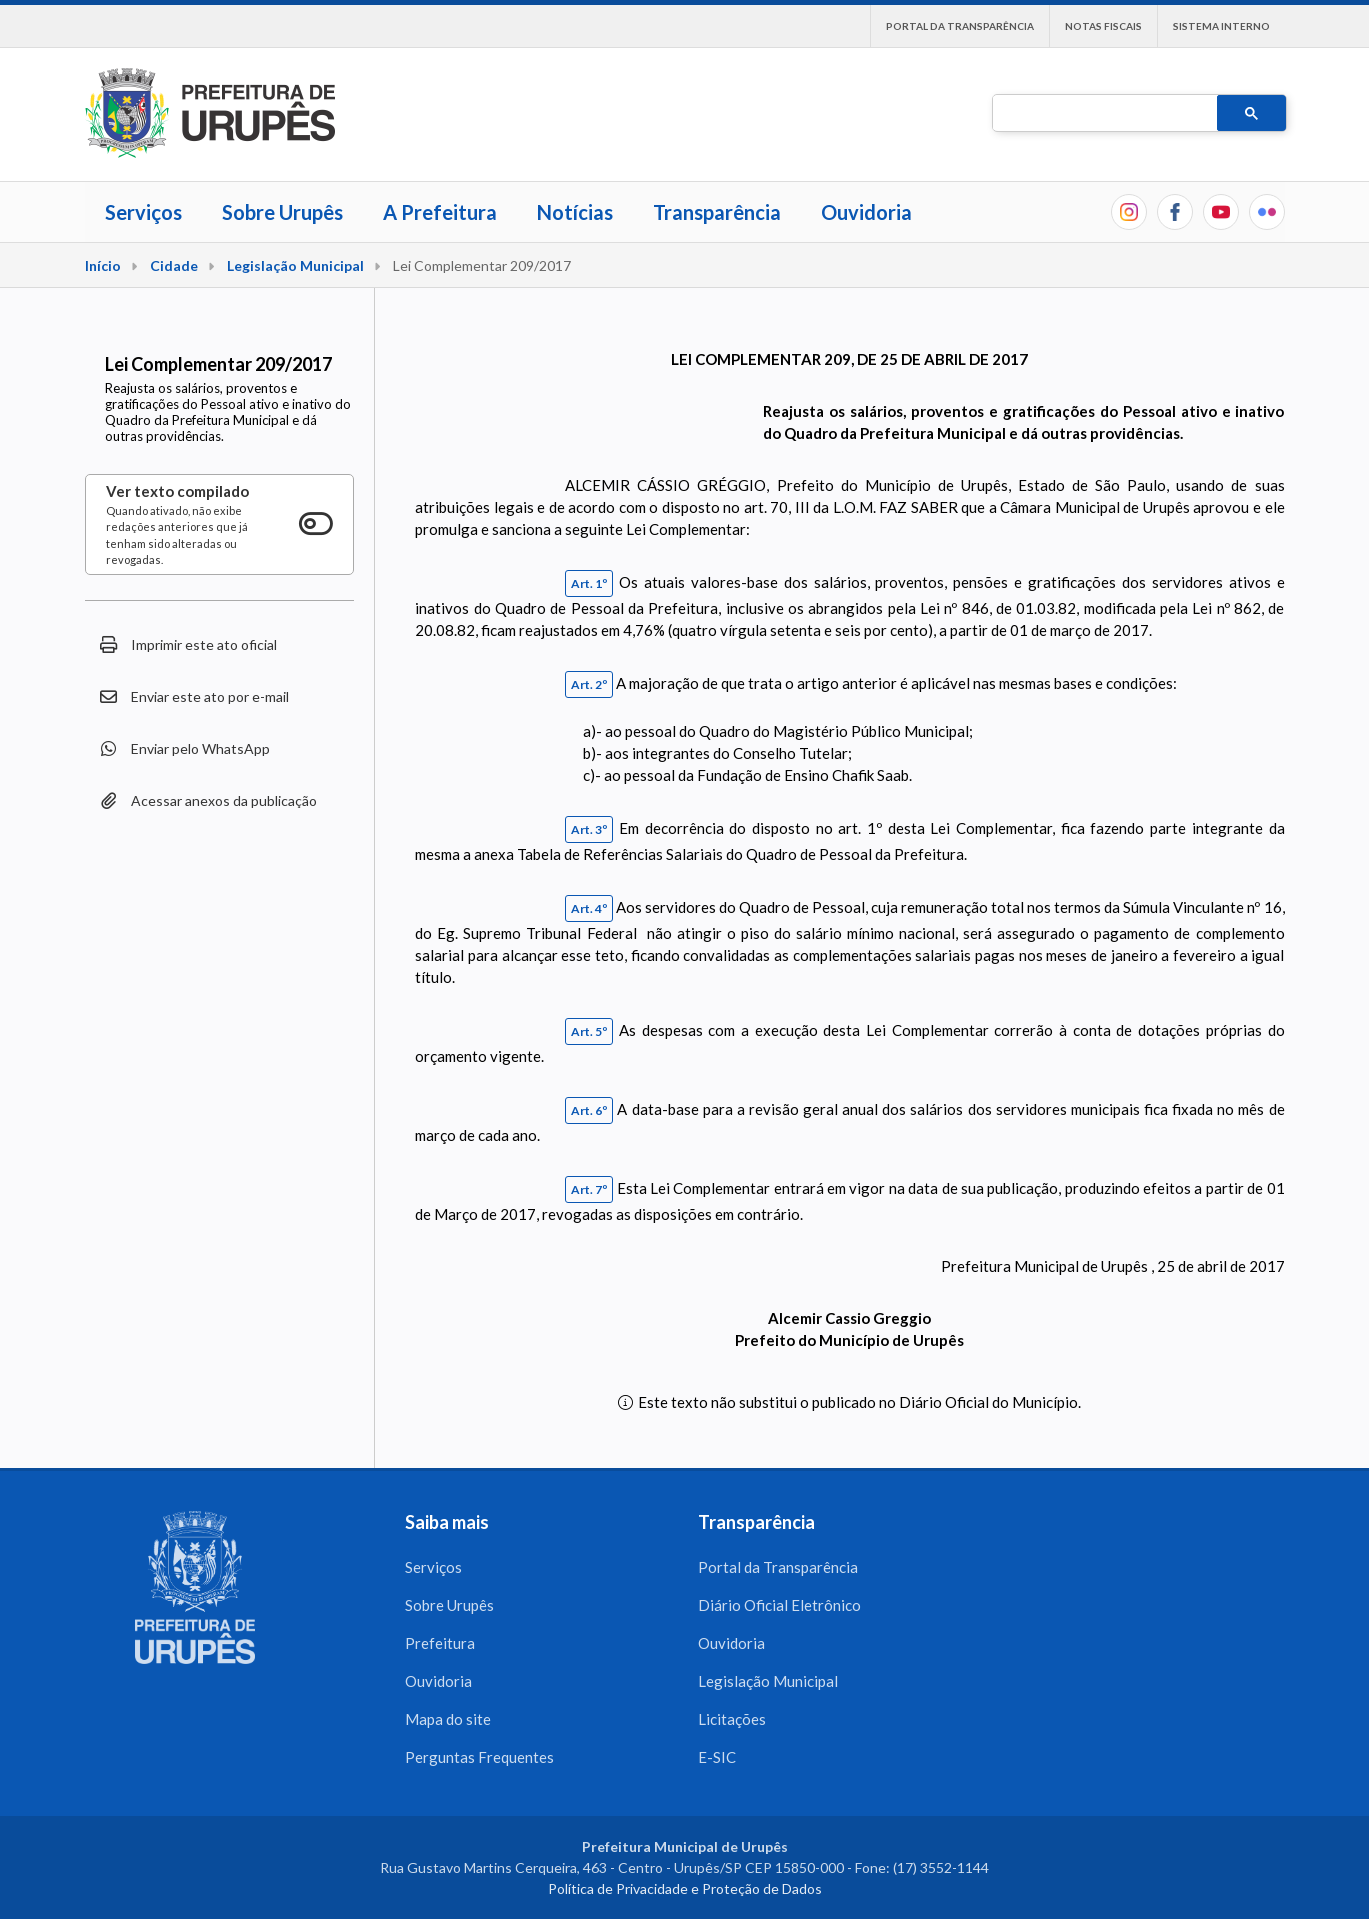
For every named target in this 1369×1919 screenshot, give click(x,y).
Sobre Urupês (282, 212)
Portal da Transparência (960, 26)
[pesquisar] (1103, 114)
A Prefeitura (440, 212)
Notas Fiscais (1103, 26)
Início (103, 265)
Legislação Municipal (295, 265)
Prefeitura (440, 1643)
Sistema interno (1221, 26)
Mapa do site (448, 1719)
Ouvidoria (866, 212)
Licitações (732, 1719)
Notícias (575, 212)
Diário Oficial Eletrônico (779, 1605)
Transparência (717, 212)
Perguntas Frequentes (479, 1757)
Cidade (174, 265)
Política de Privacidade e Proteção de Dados (685, 1888)
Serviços (143, 212)
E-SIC (717, 1757)
